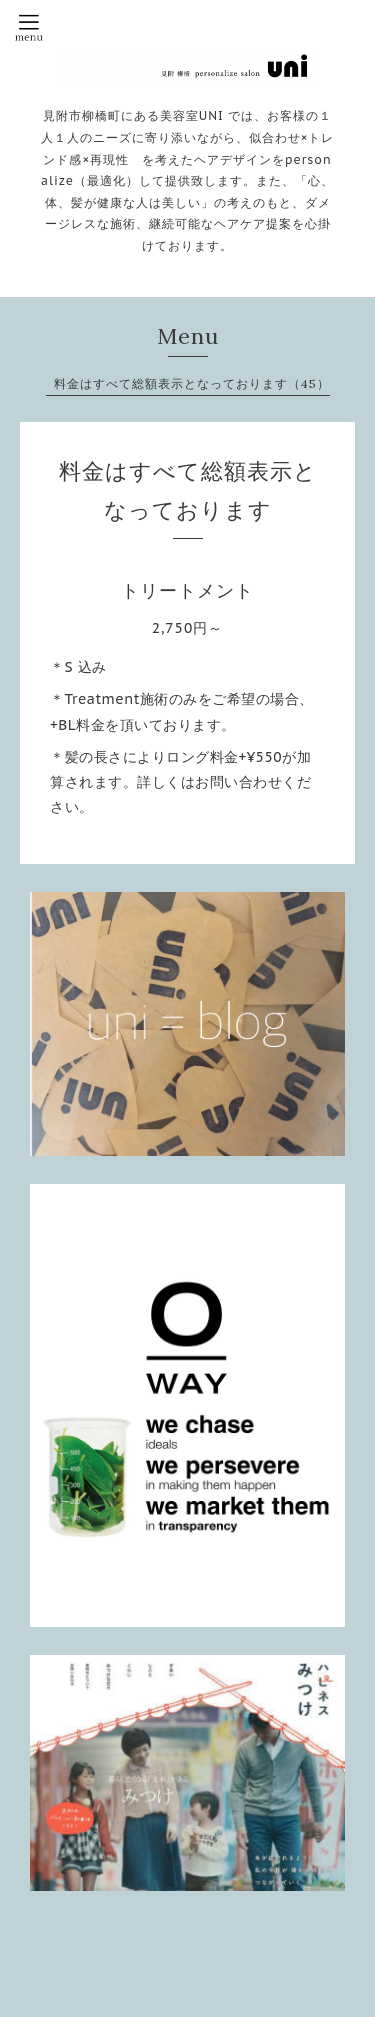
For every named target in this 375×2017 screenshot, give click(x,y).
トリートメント (187, 590)
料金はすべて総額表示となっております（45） (192, 383)
